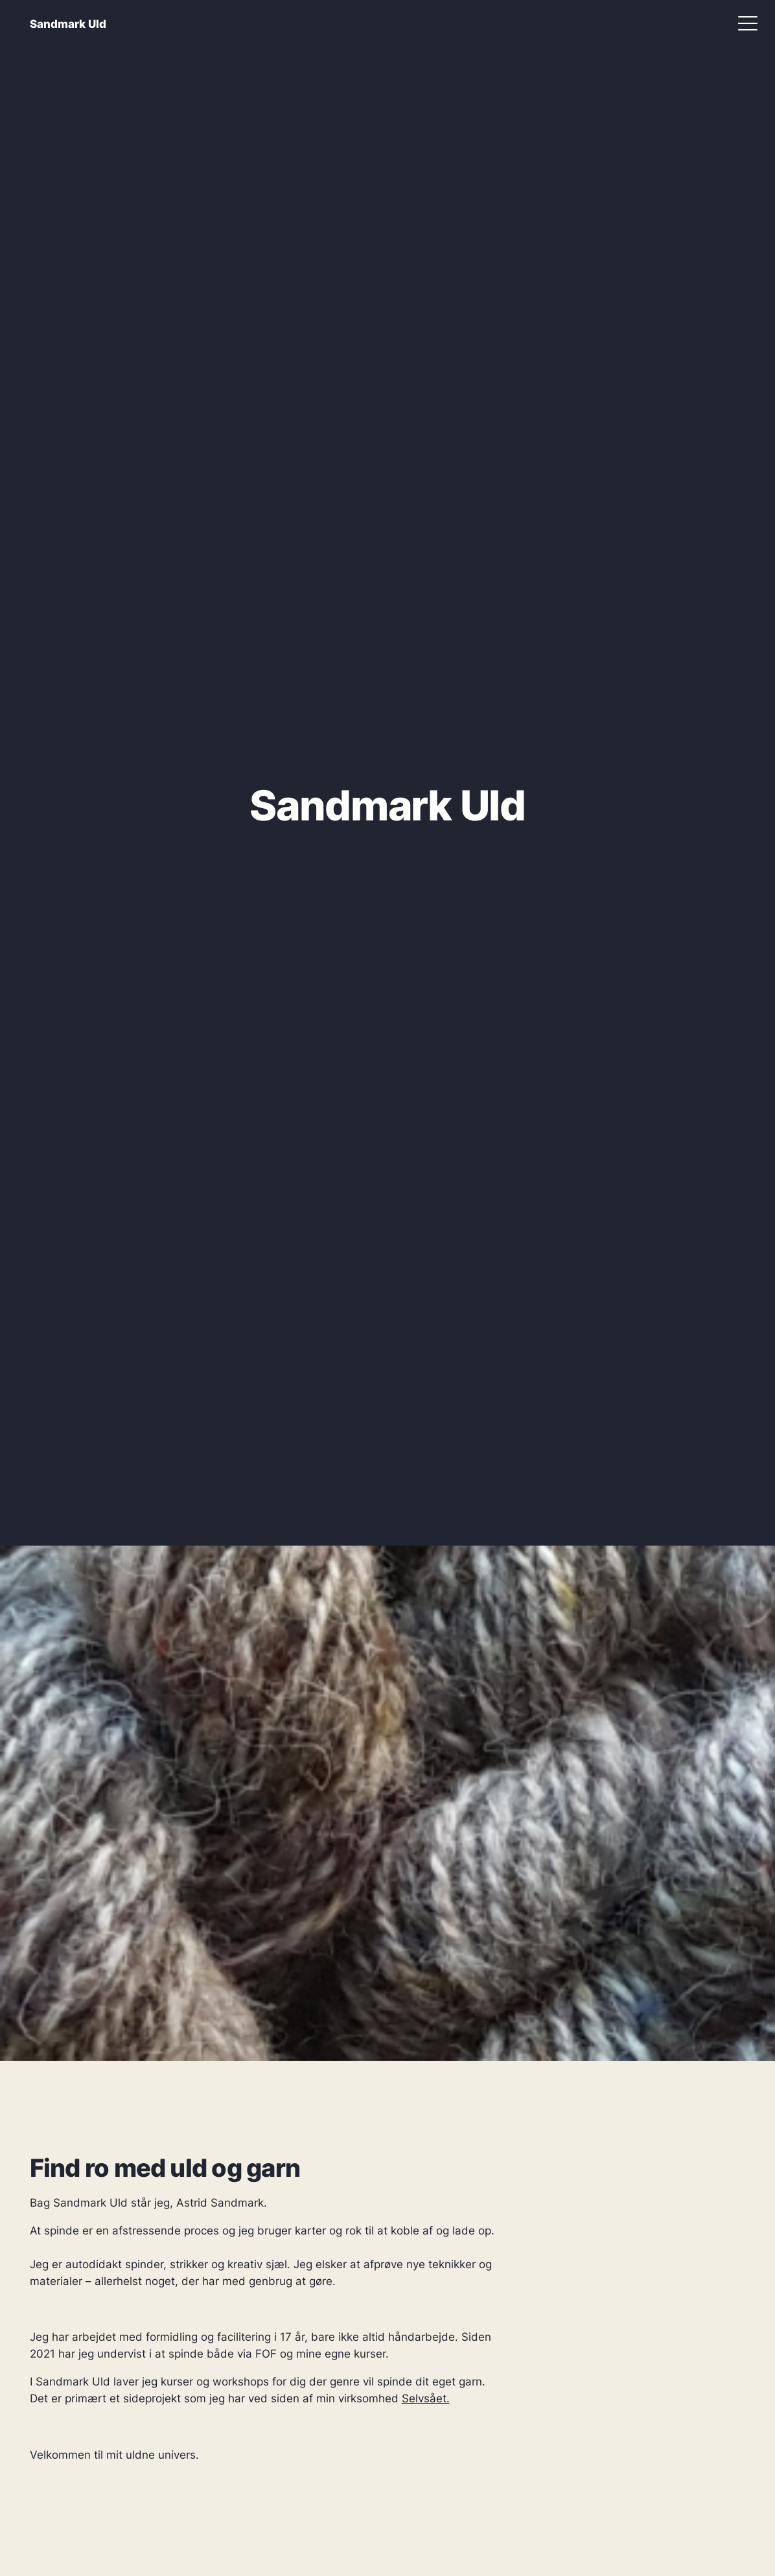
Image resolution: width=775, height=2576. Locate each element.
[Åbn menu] (747, 22)
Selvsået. (426, 2398)
